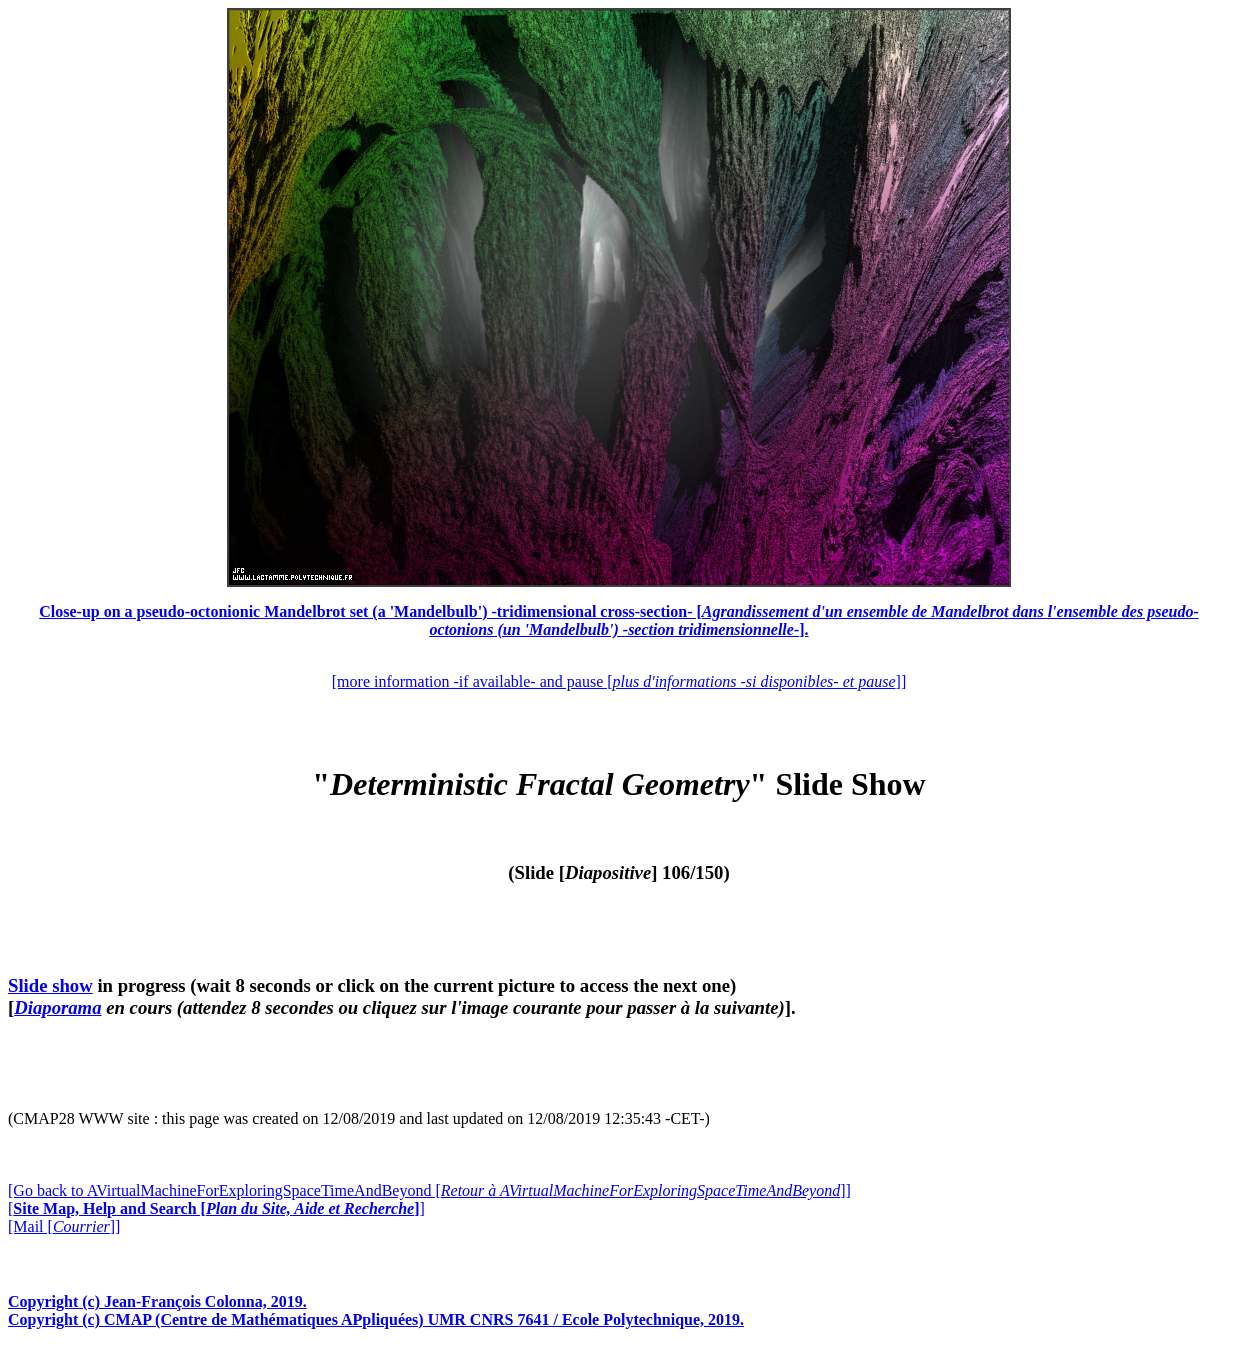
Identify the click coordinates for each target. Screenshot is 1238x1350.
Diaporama (57, 1007)
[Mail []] (64, 1226)
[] (216, 1208)
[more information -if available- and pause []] (619, 681)
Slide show (50, 985)
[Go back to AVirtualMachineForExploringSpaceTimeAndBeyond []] (429, 1190)
